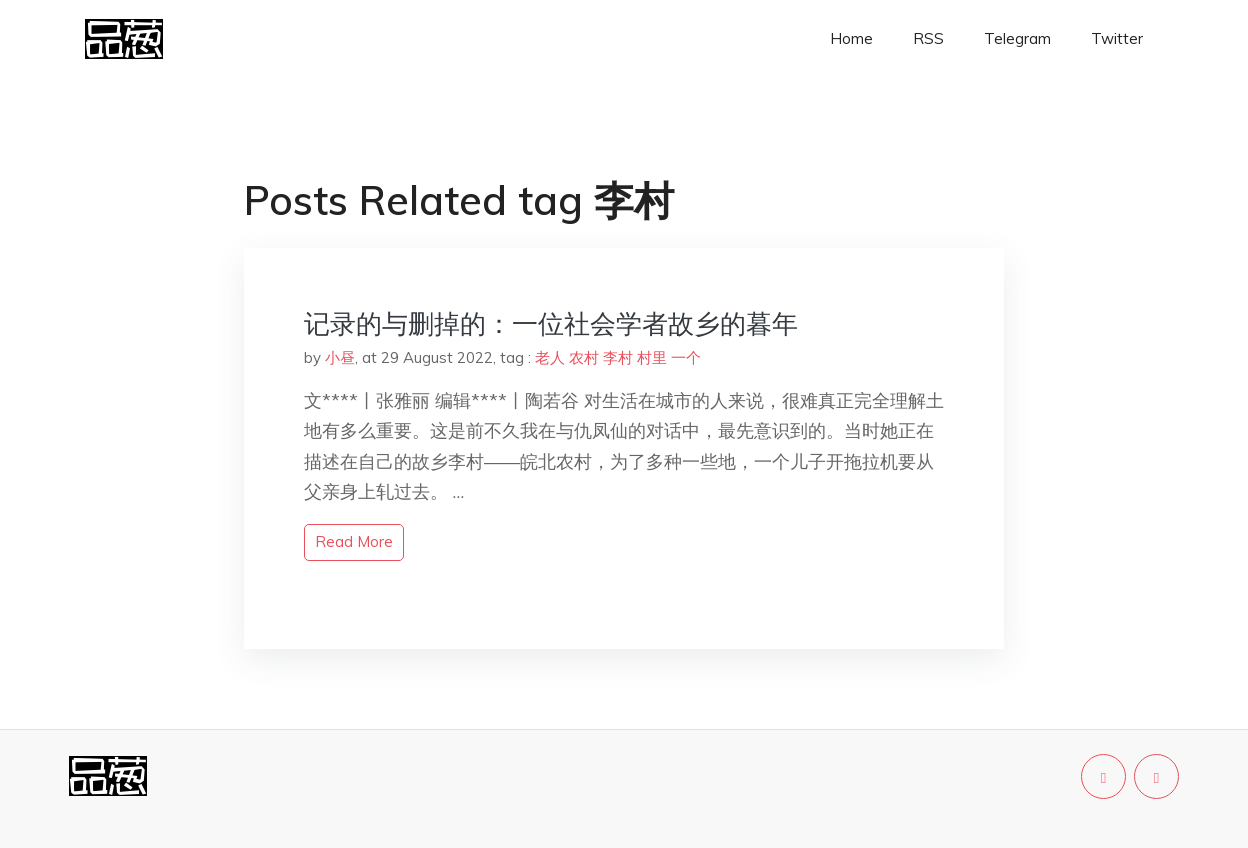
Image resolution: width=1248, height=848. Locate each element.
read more (354, 541)
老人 (550, 357)
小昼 (340, 357)
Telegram (1017, 38)
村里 (652, 357)
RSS (928, 38)
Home (851, 38)
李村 (618, 357)
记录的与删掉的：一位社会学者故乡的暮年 (551, 323)
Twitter (1117, 38)
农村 (584, 357)
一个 (686, 357)
